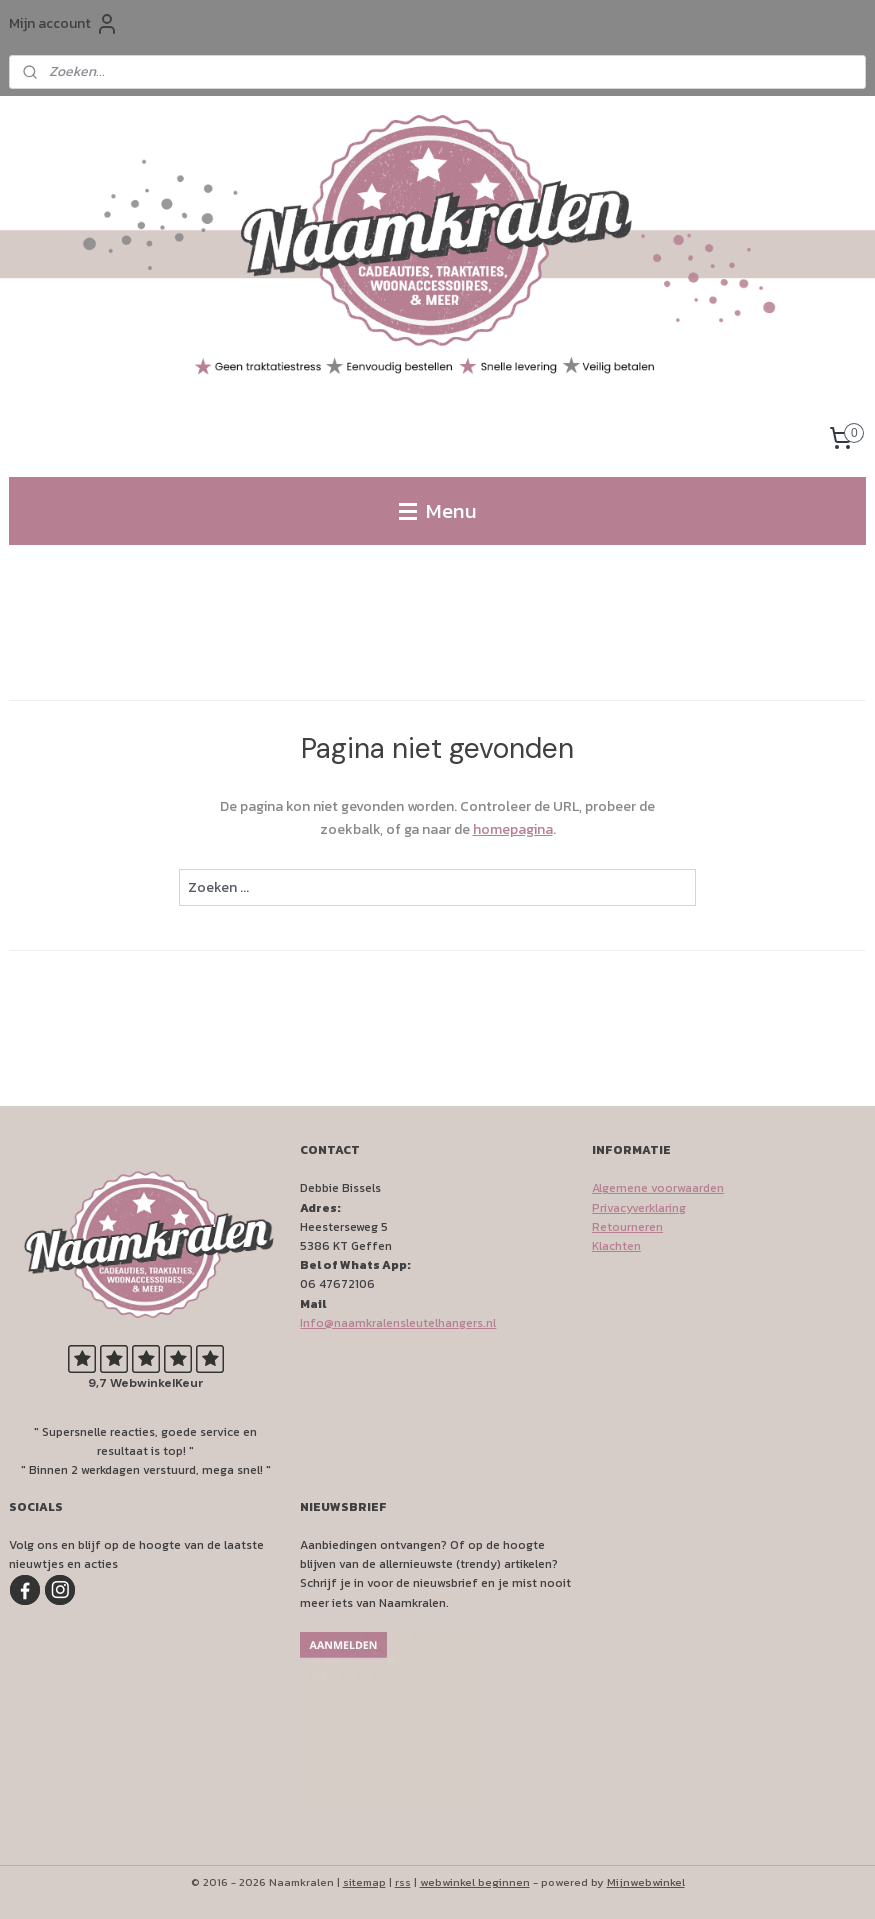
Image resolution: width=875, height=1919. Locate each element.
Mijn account (64, 24)
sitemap (364, 1882)
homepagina (513, 829)
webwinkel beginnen (475, 1882)
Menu (438, 510)
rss (403, 1882)
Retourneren (627, 1227)
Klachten (616, 1246)
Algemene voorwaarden (658, 1188)
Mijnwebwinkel (646, 1882)
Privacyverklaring (639, 1208)
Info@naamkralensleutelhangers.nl (398, 1323)
